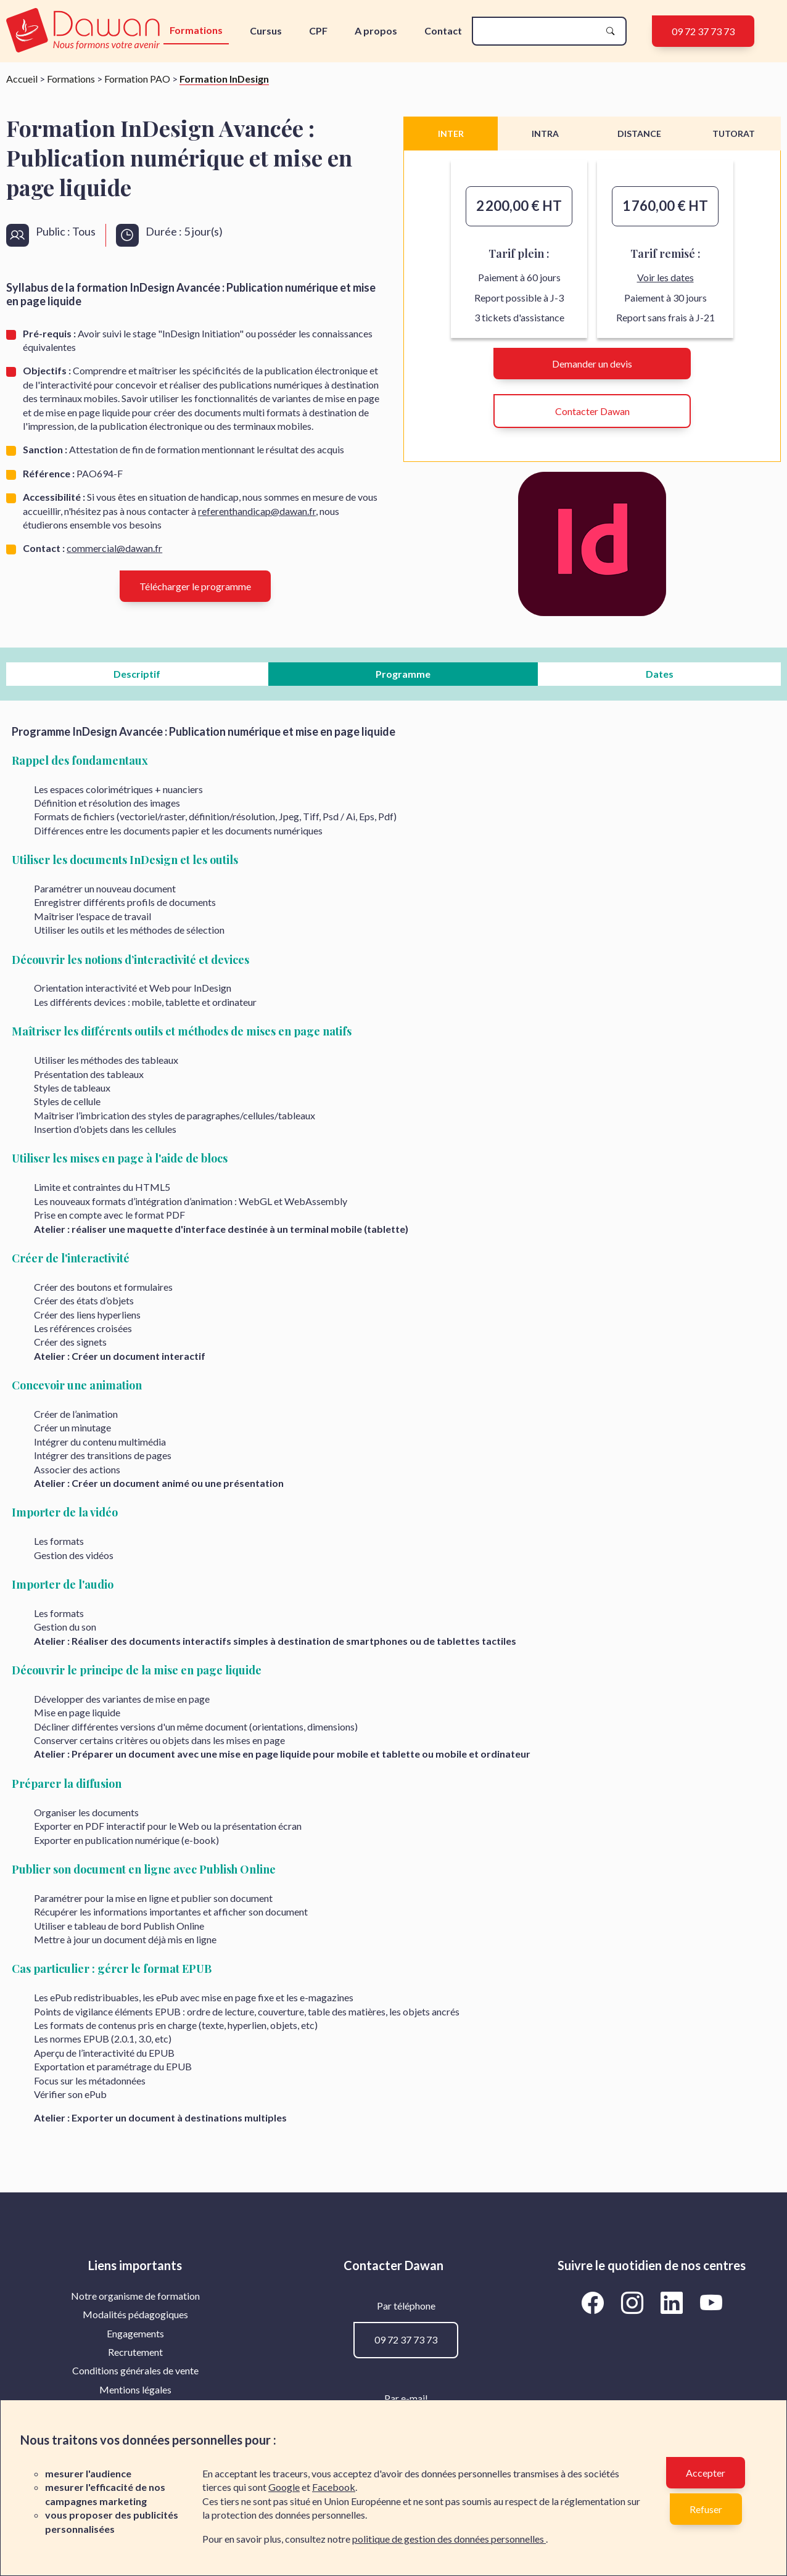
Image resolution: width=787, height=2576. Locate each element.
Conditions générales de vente (135, 2370)
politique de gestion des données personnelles (449, 2539)
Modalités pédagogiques (135, 2314)
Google (284, 2487)
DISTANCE (639, 133)
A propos (376, 30)
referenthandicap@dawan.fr (257, 511)
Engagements (135, 2333)
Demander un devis (592, 363)
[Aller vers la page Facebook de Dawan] (594, 2302)
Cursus (266, 30)
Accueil (22, 78)
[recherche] (539, 31)
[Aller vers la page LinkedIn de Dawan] (673, 2302)
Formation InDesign (224, 78)
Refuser (706, 2509)
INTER (451, 133)
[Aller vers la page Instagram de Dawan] (634, 2302)
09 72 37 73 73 (703, 31)
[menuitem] (135, 2296)
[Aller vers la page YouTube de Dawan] (710, 2302)
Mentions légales (135, 2389)
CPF (318, 30)
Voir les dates (665, 277)
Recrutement (135, 2352)
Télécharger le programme (195, 586)
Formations (196, 30)
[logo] (83, 31)
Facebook (333, 2487)
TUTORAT (733, 133)
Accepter (705, 2473)
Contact (443, 30)
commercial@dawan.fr (114, 548)
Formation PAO (137, 78)
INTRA (545, 133)
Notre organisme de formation (135, 2296)
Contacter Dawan (592, 411)
